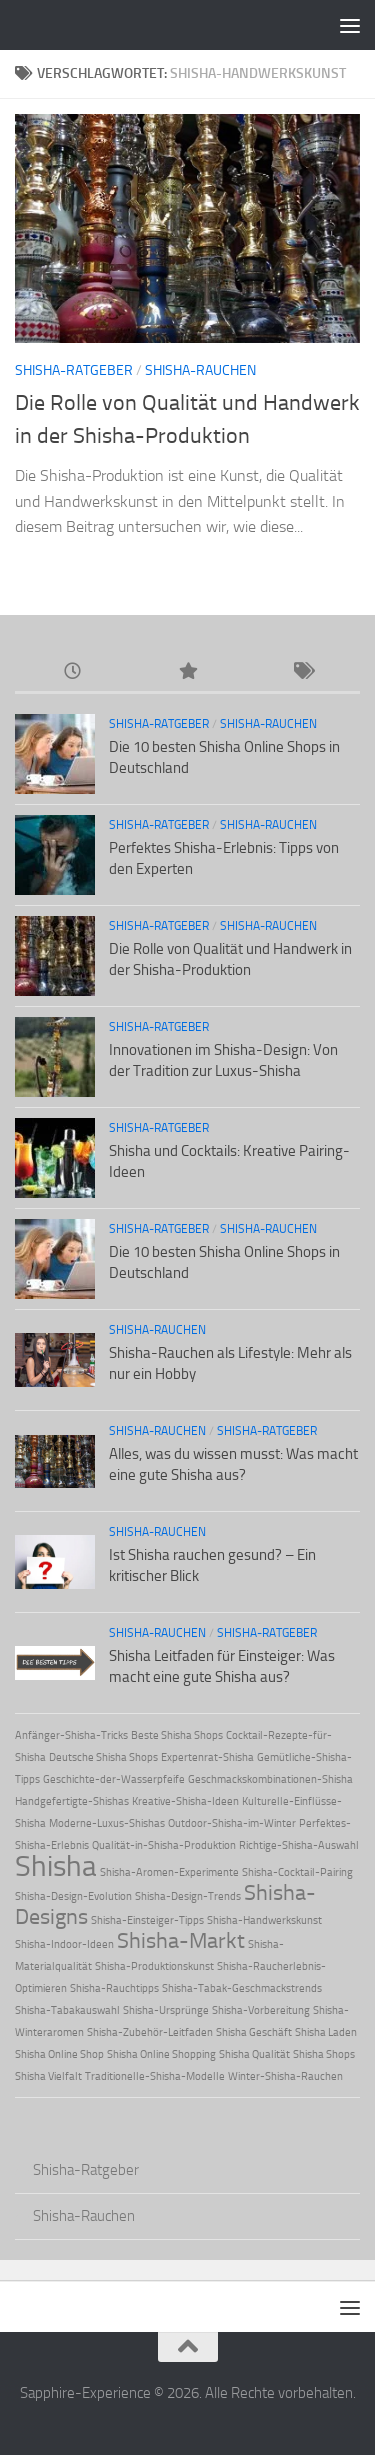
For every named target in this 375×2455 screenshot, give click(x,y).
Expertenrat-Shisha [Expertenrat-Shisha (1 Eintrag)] (207, 1757)
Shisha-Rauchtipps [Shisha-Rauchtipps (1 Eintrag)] (114, 1988)
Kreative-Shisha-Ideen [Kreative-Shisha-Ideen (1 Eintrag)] (185, 1801)
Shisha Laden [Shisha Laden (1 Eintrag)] (326, 2032)
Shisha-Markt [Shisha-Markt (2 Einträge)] (181, 1941)
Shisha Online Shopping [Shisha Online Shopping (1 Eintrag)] (161, 2054)
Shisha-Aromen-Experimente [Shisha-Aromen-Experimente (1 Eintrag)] (169, 1872)
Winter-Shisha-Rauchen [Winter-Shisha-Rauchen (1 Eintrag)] (285, 2076)
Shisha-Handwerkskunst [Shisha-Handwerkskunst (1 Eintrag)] (264, 1920)
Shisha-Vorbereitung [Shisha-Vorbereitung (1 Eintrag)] (261, 2010)
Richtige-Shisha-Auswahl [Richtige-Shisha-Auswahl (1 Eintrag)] (299, 1845)
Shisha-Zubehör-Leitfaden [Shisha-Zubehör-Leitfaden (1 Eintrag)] (150, 2032)
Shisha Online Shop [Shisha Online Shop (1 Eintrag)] (59, 2054)
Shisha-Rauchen (200, 370)
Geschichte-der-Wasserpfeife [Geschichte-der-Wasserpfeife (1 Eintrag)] (114, 1779)
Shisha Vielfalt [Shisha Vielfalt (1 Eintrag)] (48, 2076)
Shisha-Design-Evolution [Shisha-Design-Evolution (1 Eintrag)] (73, 1896)
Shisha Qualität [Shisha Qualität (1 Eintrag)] (254, 2054)
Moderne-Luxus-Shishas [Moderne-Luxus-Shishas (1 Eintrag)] (107, 1823)
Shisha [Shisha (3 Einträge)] (56, 1866)
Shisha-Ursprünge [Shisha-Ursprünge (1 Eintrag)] (166, 2010)
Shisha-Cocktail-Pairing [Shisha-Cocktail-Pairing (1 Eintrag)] (297, 1872)
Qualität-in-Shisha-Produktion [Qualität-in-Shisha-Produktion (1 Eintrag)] (164, 1845)
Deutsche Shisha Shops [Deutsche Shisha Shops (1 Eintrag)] (103, 1757)
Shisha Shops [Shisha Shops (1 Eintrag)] (324, 2054)
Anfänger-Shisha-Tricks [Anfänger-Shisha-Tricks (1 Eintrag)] (71, 1735)
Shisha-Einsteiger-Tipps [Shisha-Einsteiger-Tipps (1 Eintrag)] (147, 1920)
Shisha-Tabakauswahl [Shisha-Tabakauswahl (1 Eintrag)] (67, 2010)
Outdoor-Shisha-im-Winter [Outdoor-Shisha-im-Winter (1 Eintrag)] (232, 1823)
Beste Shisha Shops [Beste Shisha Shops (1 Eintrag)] (177, 1735)
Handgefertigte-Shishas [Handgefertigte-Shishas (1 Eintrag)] (72, 1801)
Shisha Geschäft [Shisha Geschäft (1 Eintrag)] (254, 2032)
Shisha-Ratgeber (74, 370)
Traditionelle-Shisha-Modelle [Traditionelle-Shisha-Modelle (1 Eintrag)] (155, 2076)
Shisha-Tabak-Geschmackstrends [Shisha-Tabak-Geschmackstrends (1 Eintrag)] (242, 1988)
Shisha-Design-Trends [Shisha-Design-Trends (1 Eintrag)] (188, 1896)
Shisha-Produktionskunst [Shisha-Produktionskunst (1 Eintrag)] (154, 1966)
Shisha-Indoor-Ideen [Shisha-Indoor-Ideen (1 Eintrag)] (64, 1944)
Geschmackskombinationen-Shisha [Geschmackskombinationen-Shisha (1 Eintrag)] (270, 1779)
